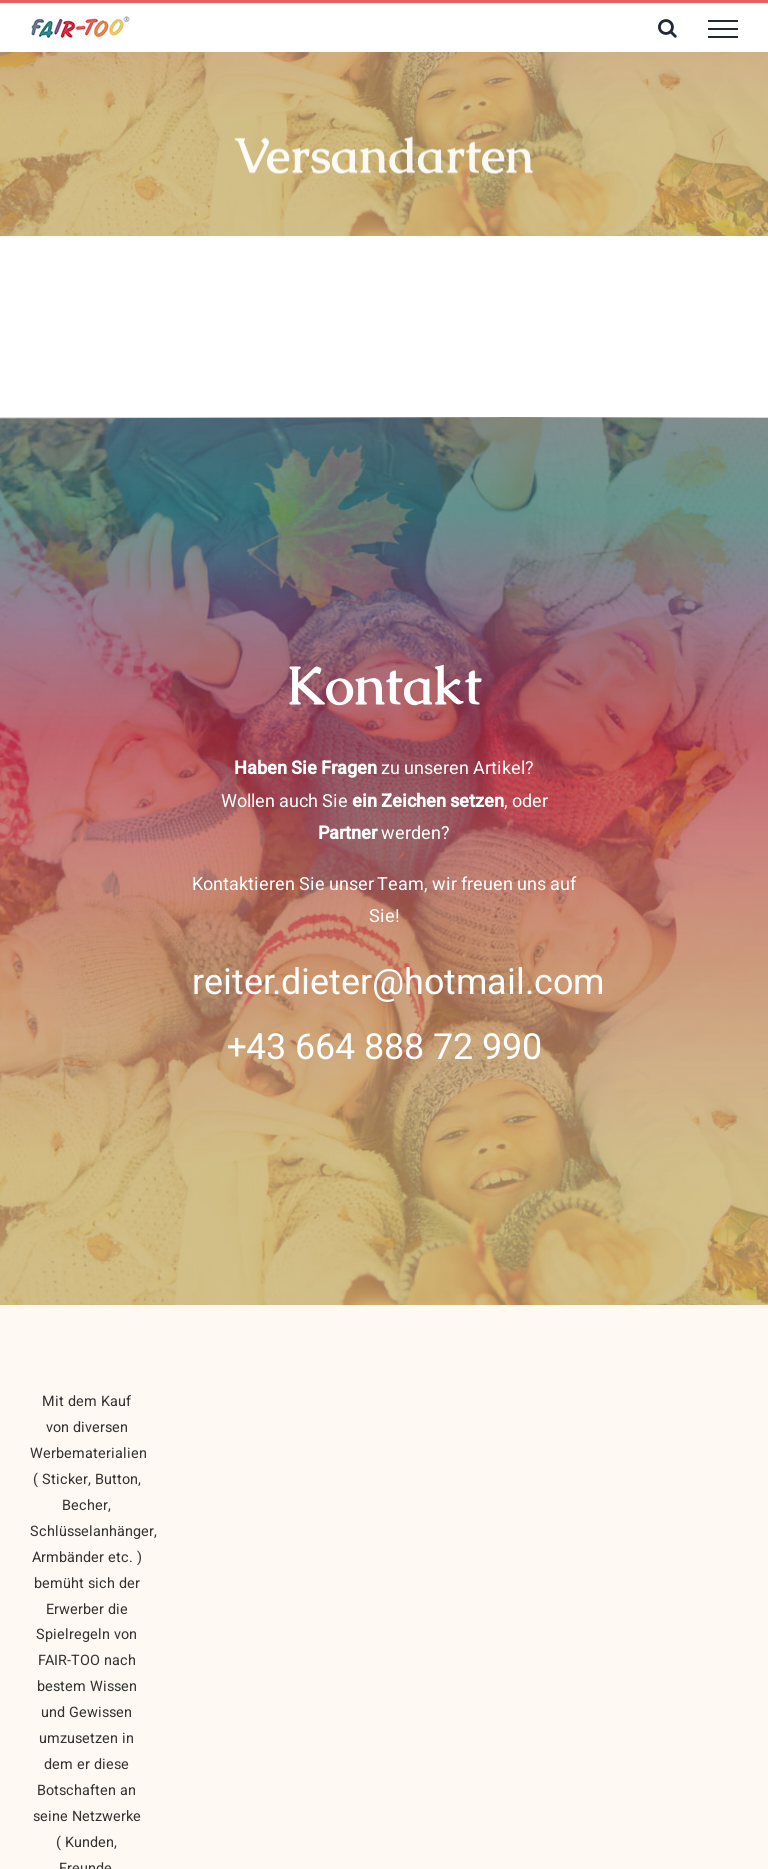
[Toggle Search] (667, 28)
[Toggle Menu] (723, 29)
